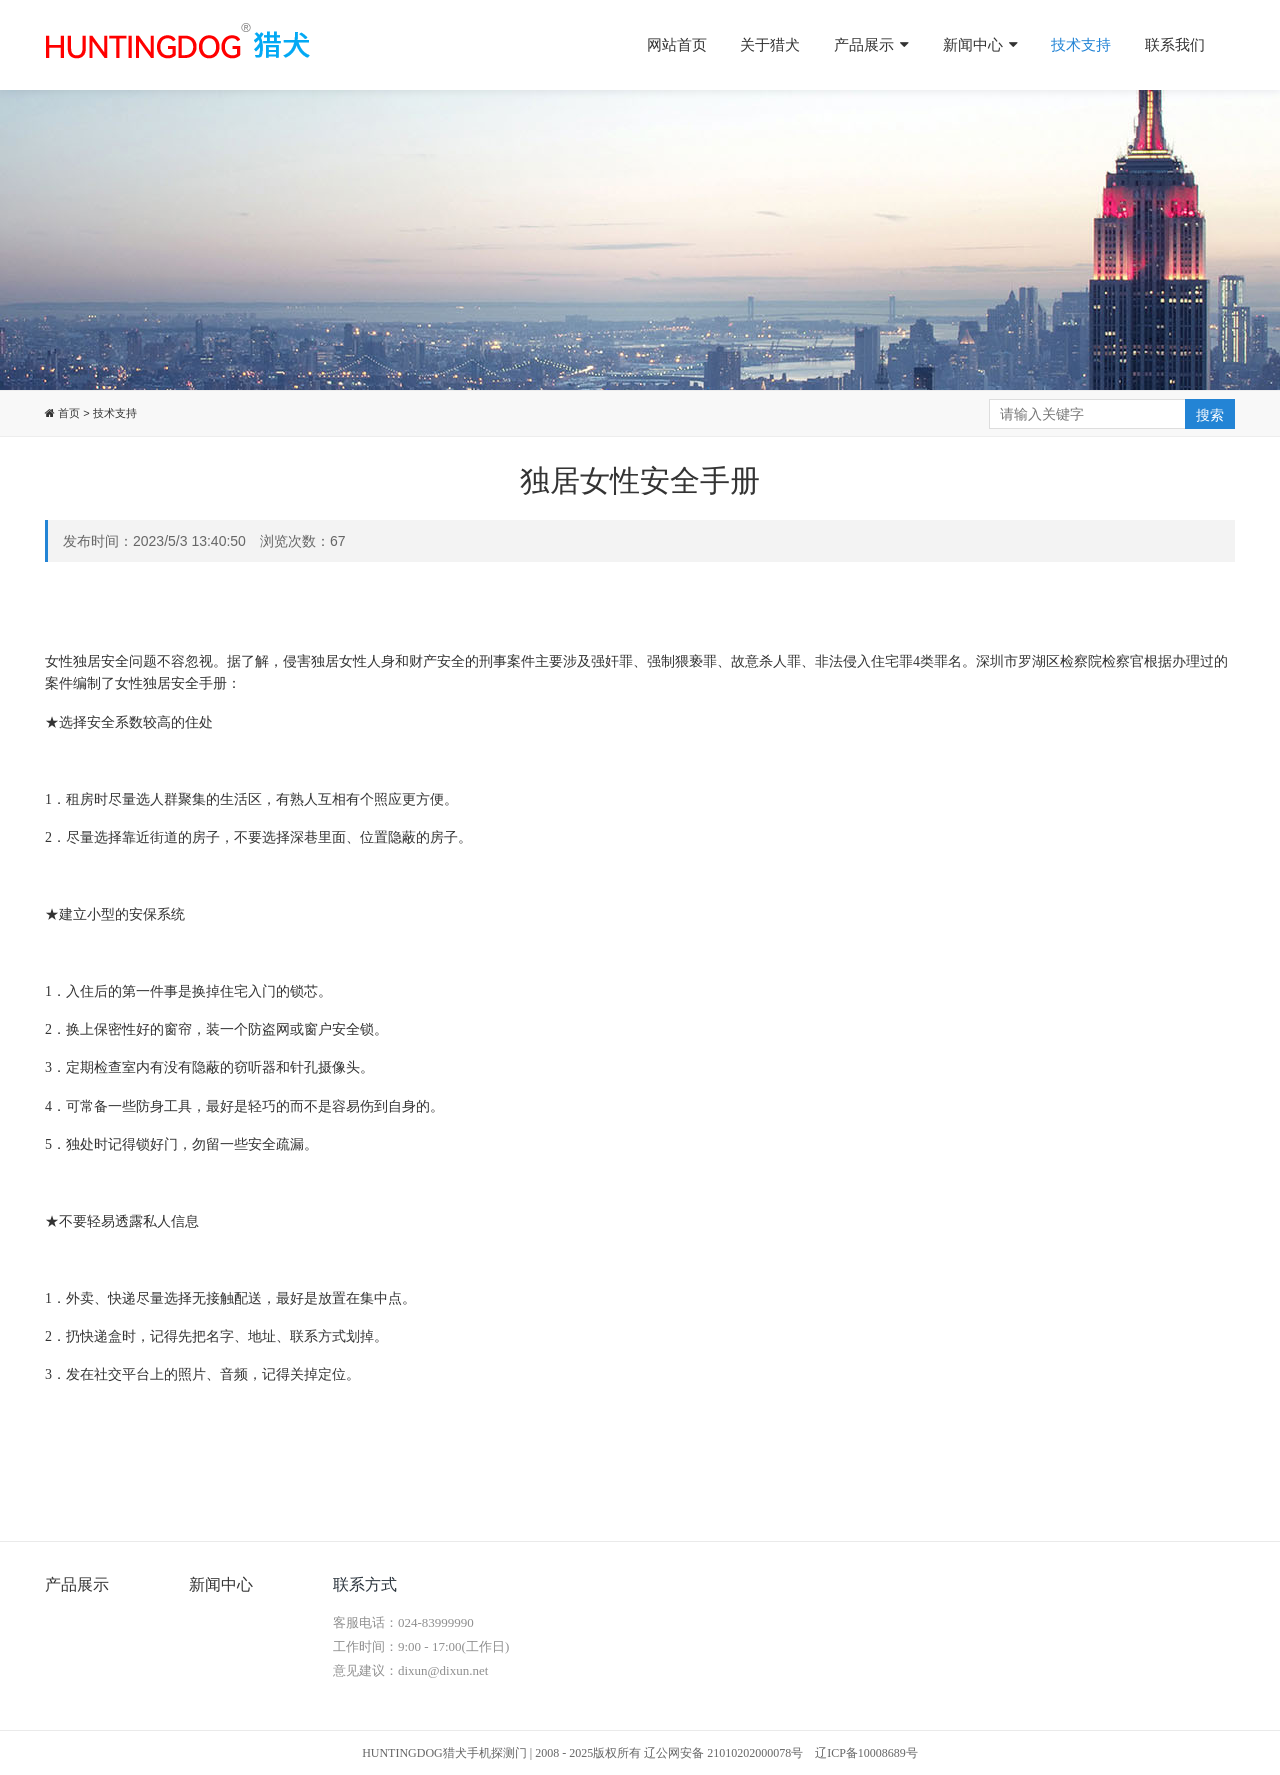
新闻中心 (980, 45)
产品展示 (871, 45)
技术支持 (1081, 44)
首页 (67, 413)
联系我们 (1175, 44)
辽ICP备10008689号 (866, 1753)
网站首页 (677, 44)
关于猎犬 (770, 44)
